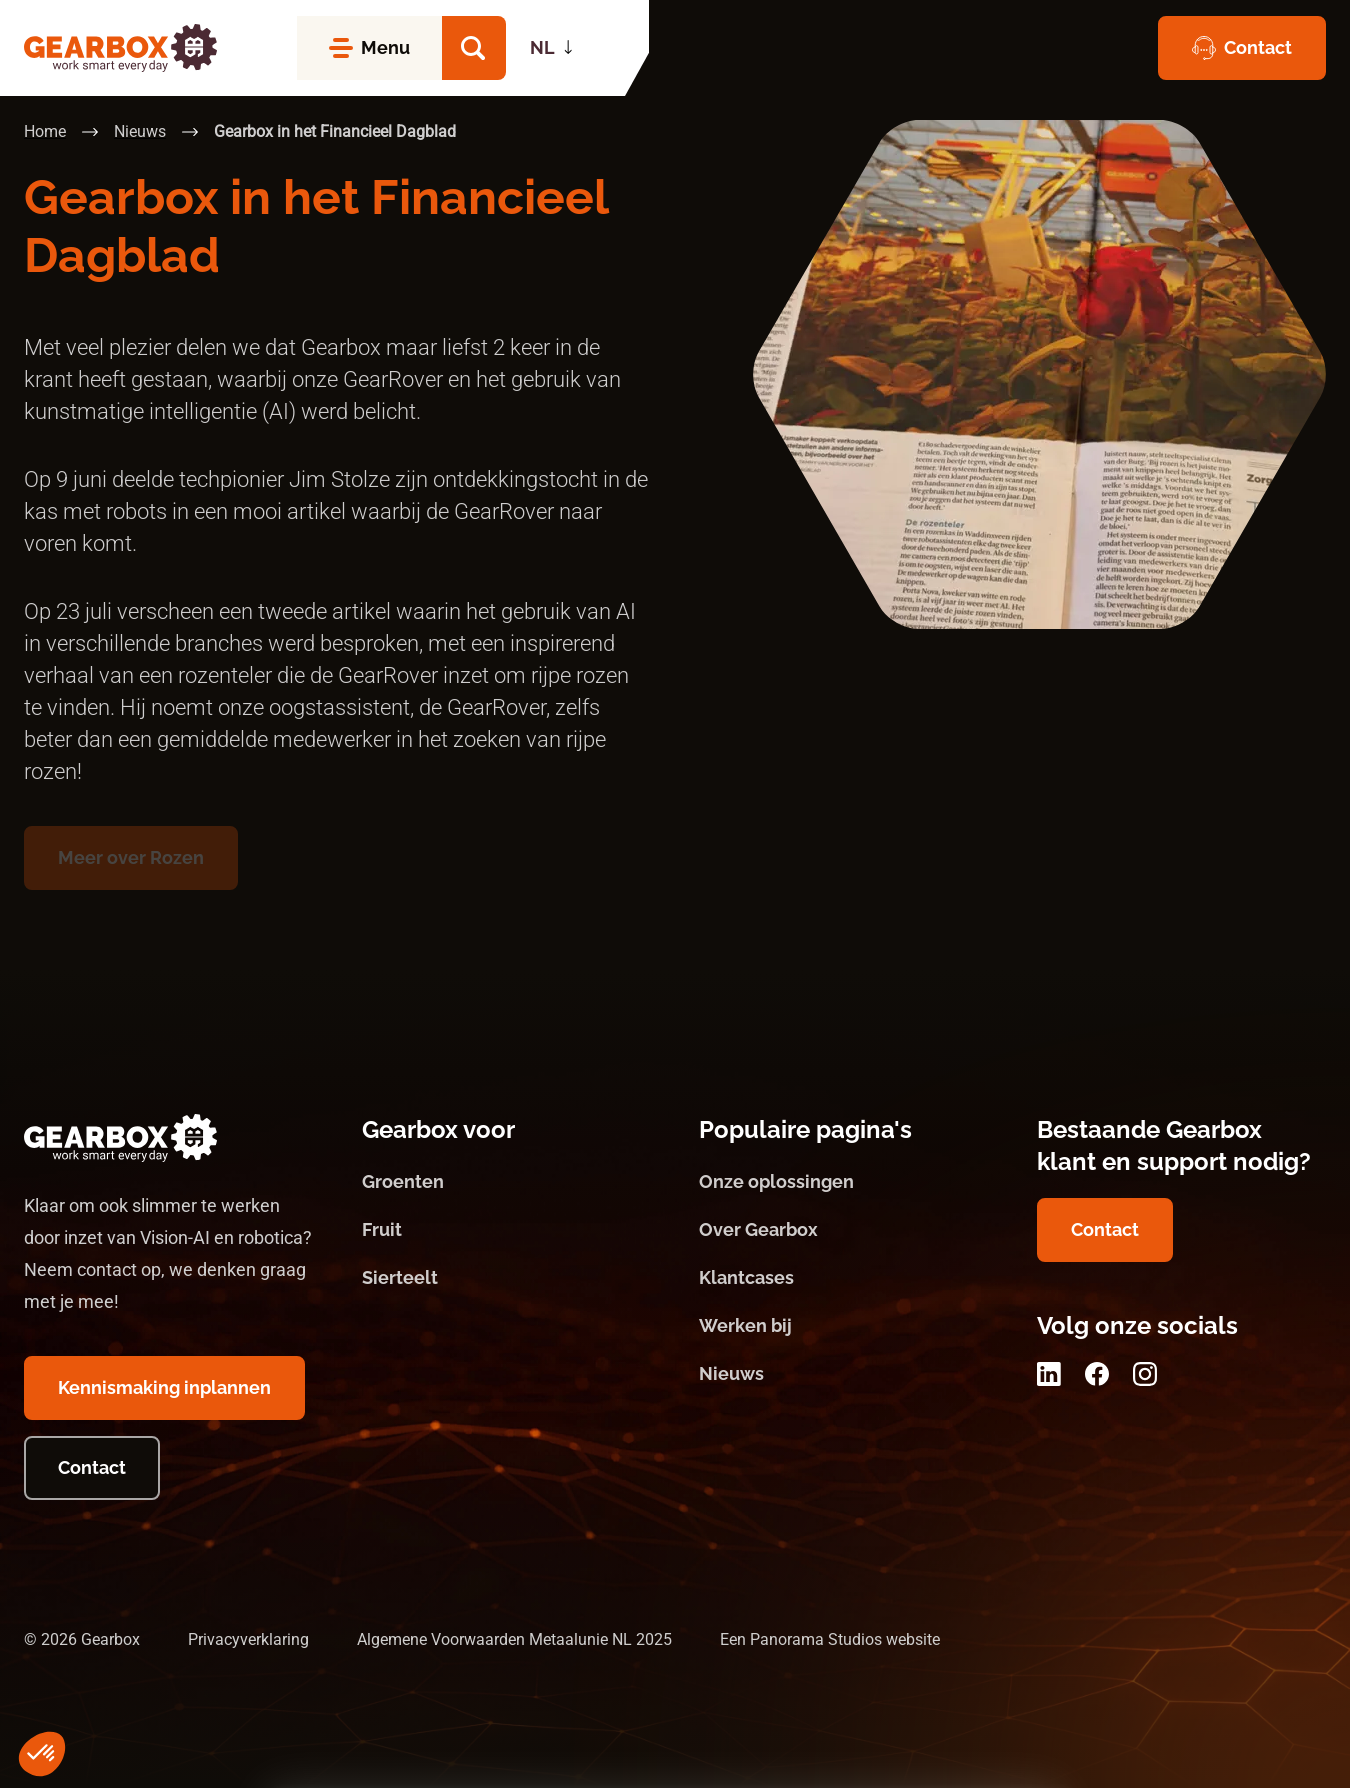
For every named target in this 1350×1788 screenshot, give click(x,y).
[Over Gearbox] (844, 1230)
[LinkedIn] (1049, 1374)
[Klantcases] (844, 1278)
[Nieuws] (844, 1374)
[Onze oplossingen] (844, 1182)
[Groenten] (507, 1182)
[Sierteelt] (507, 1278)
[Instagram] (1145, 1374)
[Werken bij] (844, 1326)
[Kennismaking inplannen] (164, 1388)
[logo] (120, 48)
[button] (474, 48)
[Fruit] (507, 1230)
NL (542, 47)
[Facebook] (1097, 1374)
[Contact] (1242, 48)
